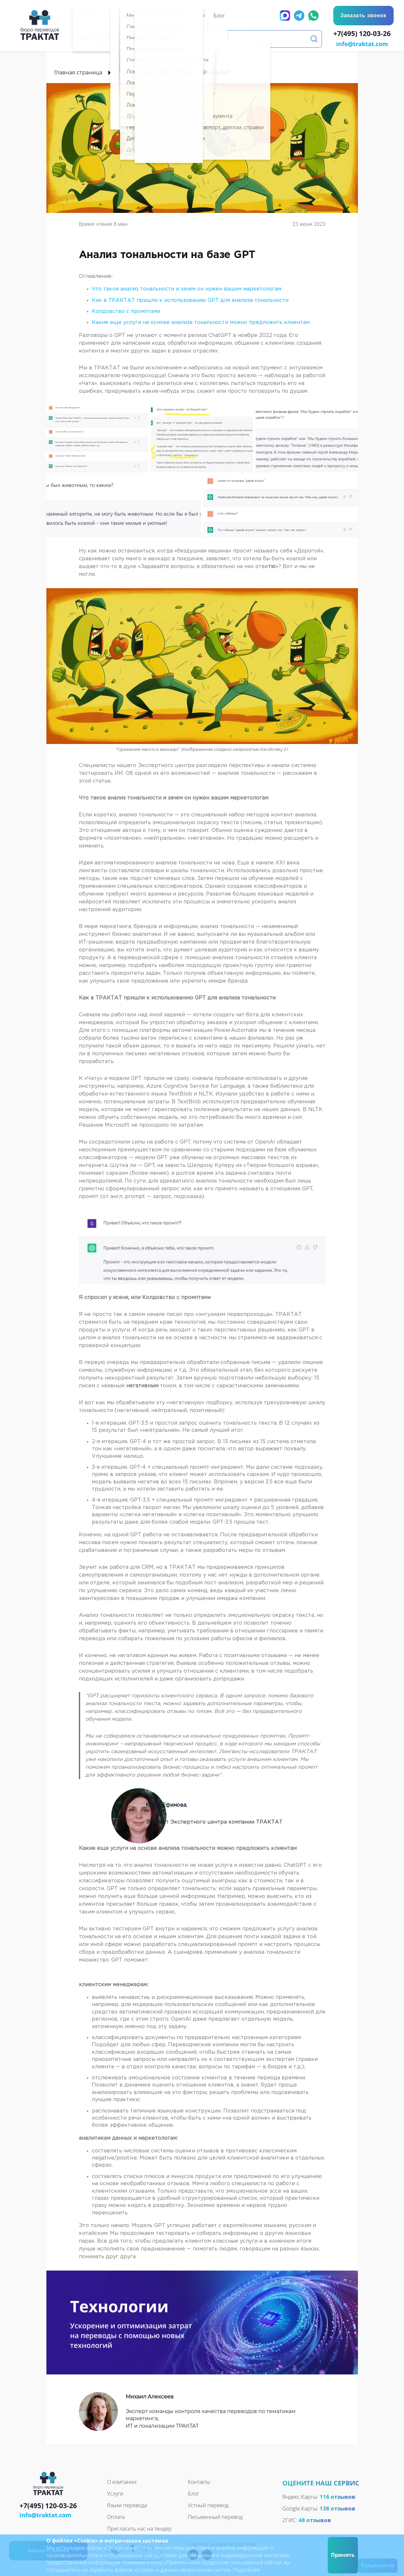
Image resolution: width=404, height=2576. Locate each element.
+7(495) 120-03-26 (363, 34)
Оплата (116, 2516)
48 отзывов (315, 2519)
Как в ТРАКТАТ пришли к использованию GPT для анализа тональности (190, 299)
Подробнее (247, 2569)
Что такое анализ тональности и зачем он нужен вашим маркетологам (186, 288)
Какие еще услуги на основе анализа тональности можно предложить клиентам (201, 322)
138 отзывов (337, 2507)
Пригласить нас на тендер (139, 2528)
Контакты (199, 2481)
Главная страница (78, 72)
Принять (343, 2554)
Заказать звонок (363, 15)
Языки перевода (127, 2504)
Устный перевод (208, 2504)
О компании (122, 2481)
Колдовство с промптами (127, 310)
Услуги (115, 2492)
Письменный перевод (215, 2516)
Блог (121, 72)
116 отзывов (337, 2496)
